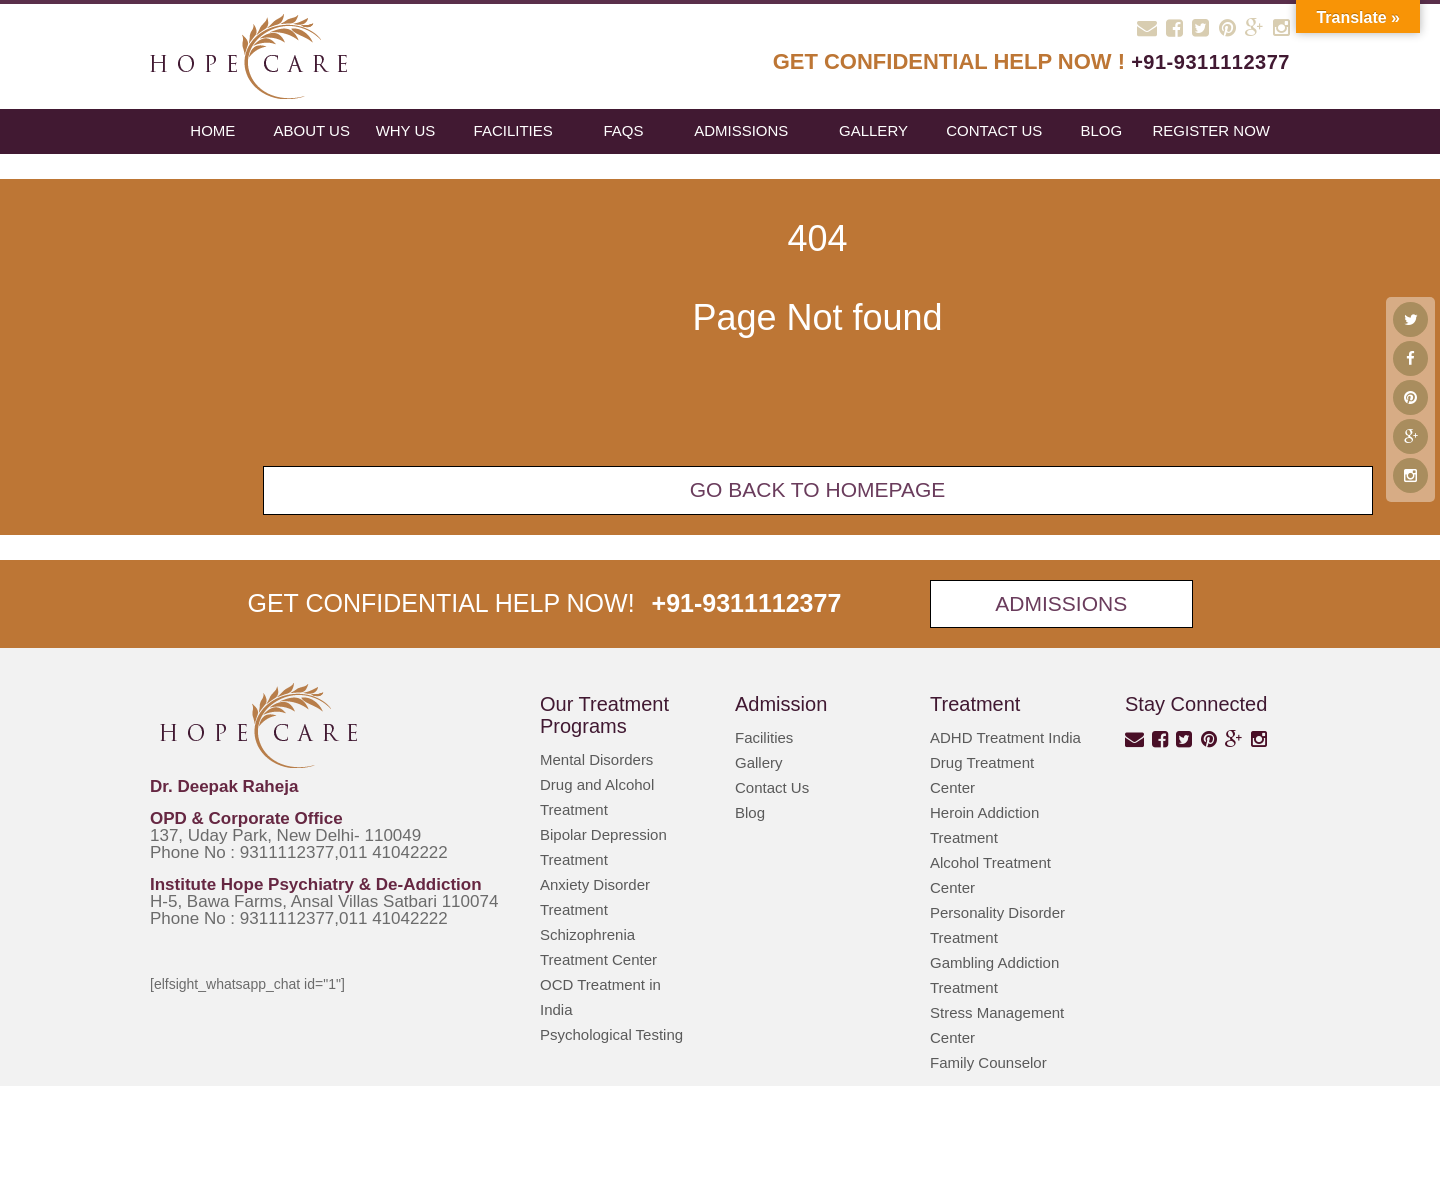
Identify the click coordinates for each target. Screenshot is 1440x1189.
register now (1211, 130)
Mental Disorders (596, 759)
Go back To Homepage (818, 489)
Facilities (513, 130)
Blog (750, 812)
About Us (312, 130)
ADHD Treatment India (1005, 737)
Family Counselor (988, 1062)
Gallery (873, 130)
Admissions (741, 130)
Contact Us (994, 130)
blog (1101, 130)
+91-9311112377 (1210, 62)
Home (212, 130)
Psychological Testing (611, 1034)
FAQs (623, 130)
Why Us (406, 130)
